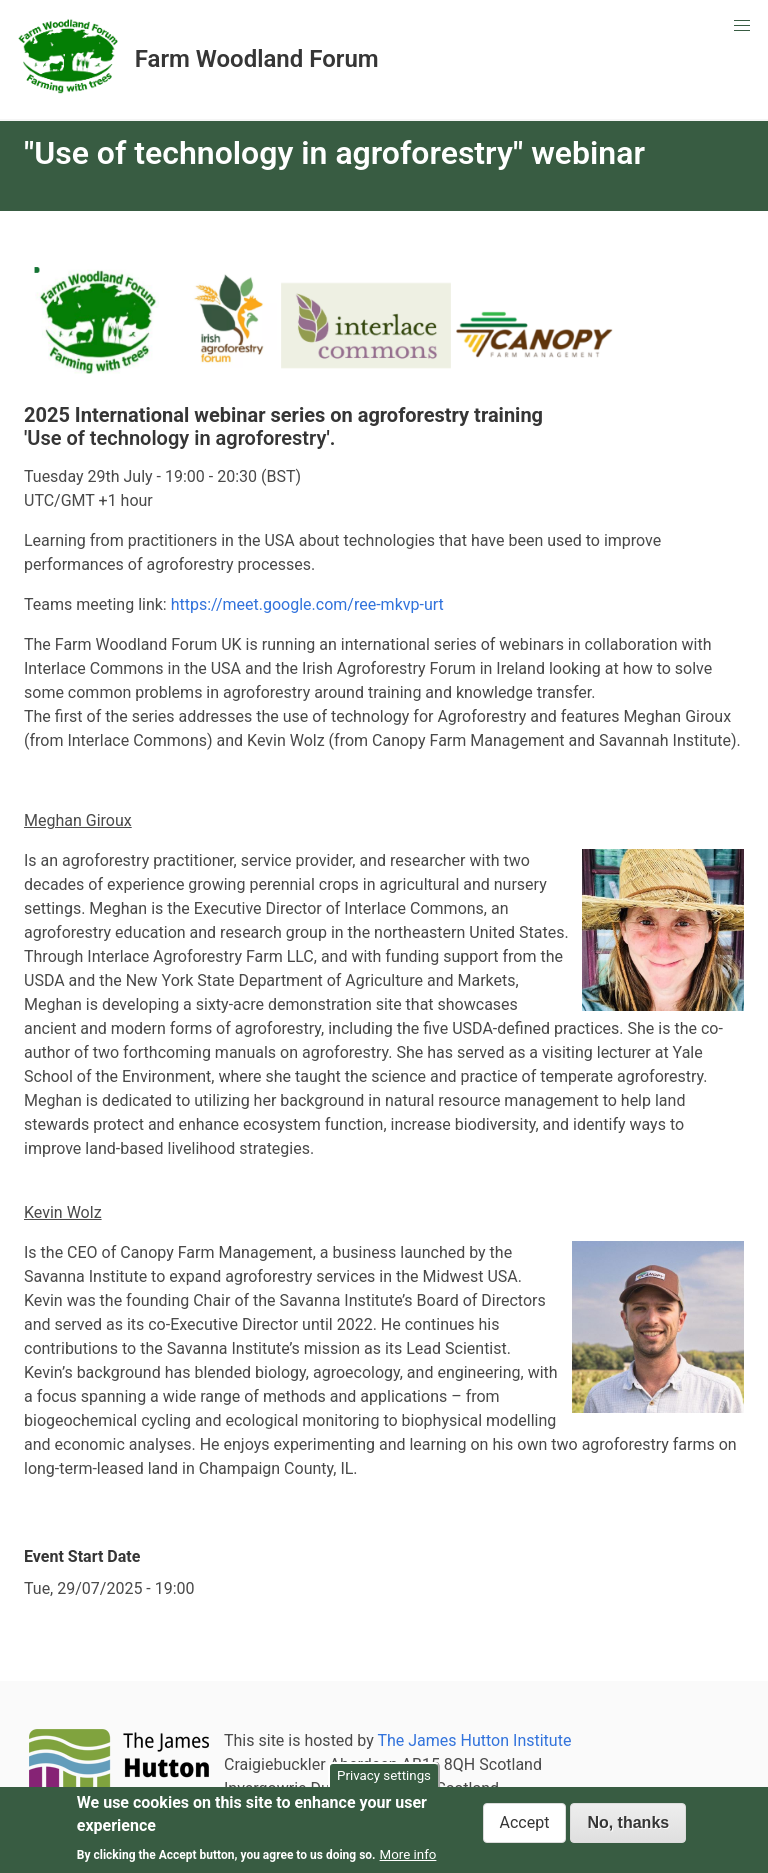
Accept (525, 1822)
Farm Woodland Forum (257, 59)
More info (408, 1854)
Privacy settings (384, 1775)
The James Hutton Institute (474, 1740)
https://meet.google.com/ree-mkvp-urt (307, 604)
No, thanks (628, 1822)
